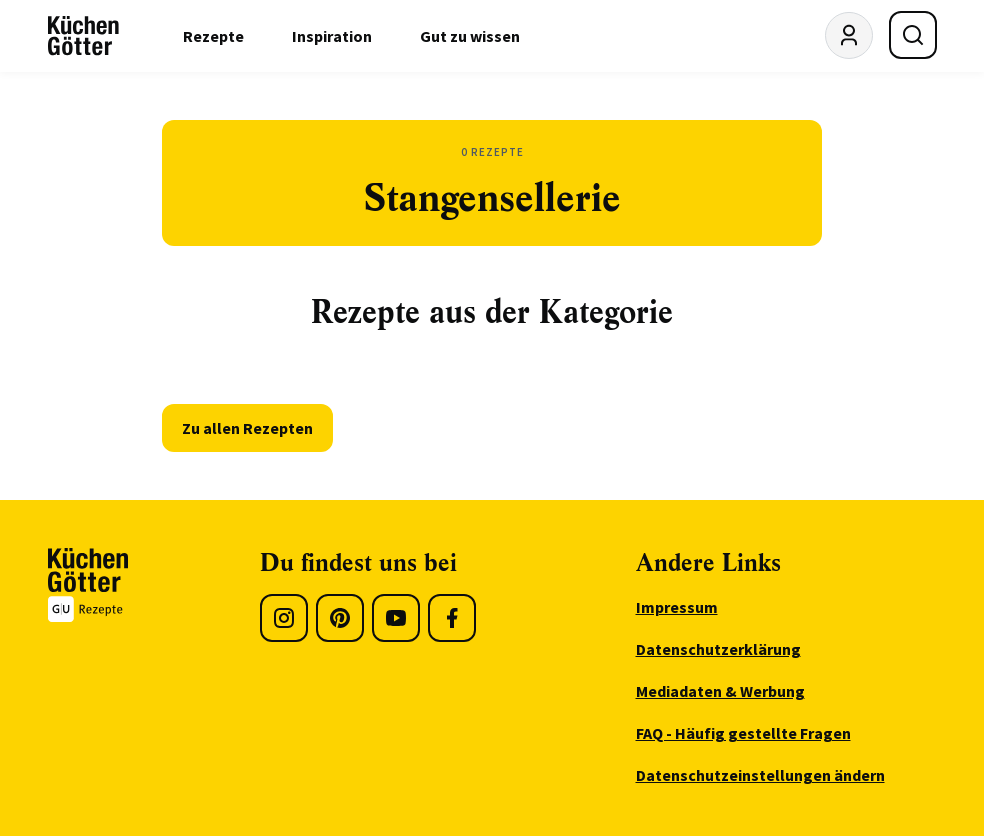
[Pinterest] (340, 618)
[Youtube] (396, 618)
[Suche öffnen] (913, 35)
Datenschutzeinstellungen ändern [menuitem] (760, 775)
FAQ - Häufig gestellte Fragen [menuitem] (743, 733)
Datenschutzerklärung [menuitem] (718, 649)
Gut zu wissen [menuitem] (470, 36)
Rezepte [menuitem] (213, 36)
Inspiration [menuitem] (332, 36)
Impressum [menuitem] (677, 607)
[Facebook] (452, 618)
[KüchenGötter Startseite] (83, 36)
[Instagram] (284, 618)
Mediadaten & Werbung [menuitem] (720, 691)
